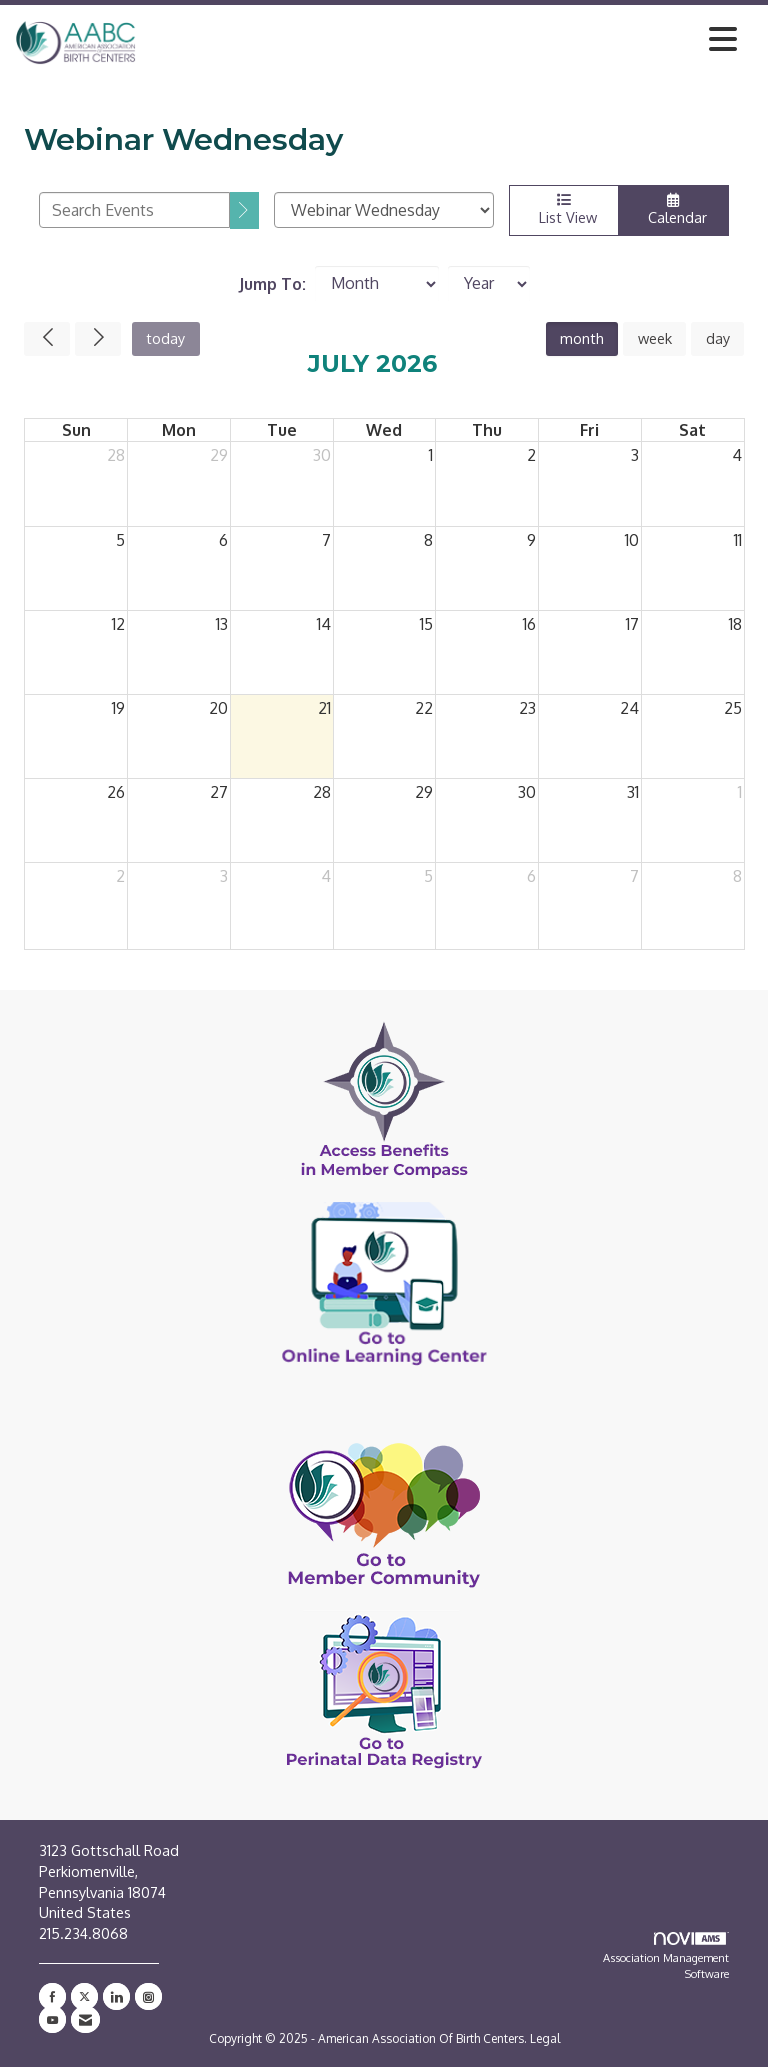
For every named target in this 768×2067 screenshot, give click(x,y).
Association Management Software (666, 1956)
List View (564, 209)
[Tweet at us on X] (84, 1996)
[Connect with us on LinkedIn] (116, 1996)
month (582, 338)
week (655, 338)
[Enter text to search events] (134, 210)
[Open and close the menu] (442, 39)
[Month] (377, 284)
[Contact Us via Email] (85, 2019)
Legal (545, 2038)
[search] (244, 210)
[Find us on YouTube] (52, 2019)
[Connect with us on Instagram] (148, 1996)
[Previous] (47, 339)
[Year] (489, 284)
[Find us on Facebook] (52, 1996)
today (165, 338)
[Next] (98, 339)
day (718, 338)
